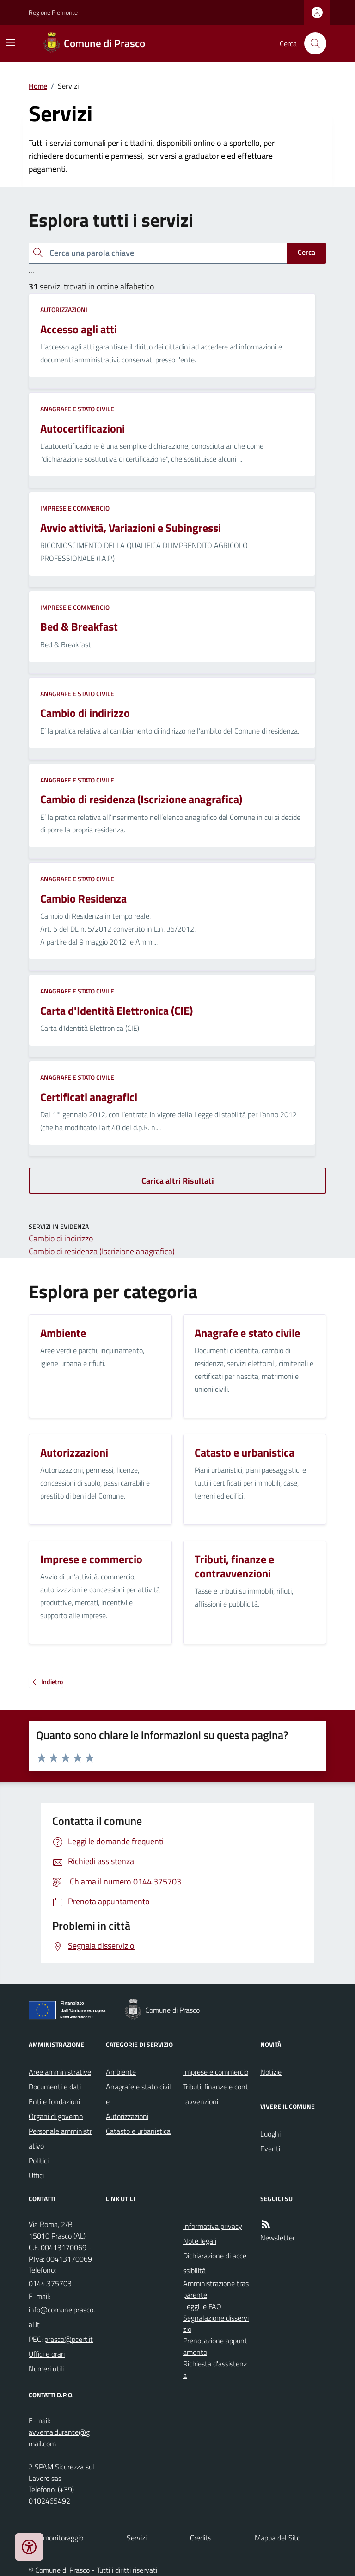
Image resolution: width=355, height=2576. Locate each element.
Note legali (199, 2240)
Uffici (36, 2175)
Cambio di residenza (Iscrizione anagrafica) (102, 1251)
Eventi (270, 2148)
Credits (200, 2537)
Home (38, 85)
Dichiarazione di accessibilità (214, 2263)
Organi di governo (56, 2116)
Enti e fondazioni (54, 2101)
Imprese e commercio (75, 508)
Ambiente (121, 2071)
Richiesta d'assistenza (215, 2369)
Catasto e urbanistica (138, 2131)
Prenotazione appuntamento (215, 2346)
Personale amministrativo (60, 2138)
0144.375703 (50, 2283)
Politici (39, 2160)
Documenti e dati (55, 2086)
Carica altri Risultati (177, 1180)
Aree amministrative (60, 2071)
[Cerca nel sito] (311, 43)
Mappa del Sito (277, 2537)
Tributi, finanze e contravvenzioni (215, 2094)
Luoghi (270, 2133)
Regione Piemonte (53, 12)
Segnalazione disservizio (216, 2323)
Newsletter (277, 2237)
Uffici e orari (47, 2353)
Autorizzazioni (63, 309)
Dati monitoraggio (56, 2537)
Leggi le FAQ (202, 2306)
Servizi (137, 2537)
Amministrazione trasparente (216, 2289)
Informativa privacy (212, 2226)
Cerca (306, 252)
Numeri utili (46, 2368)
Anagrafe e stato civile (77, 409)
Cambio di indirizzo (61, 1238)
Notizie (271, 2071)
